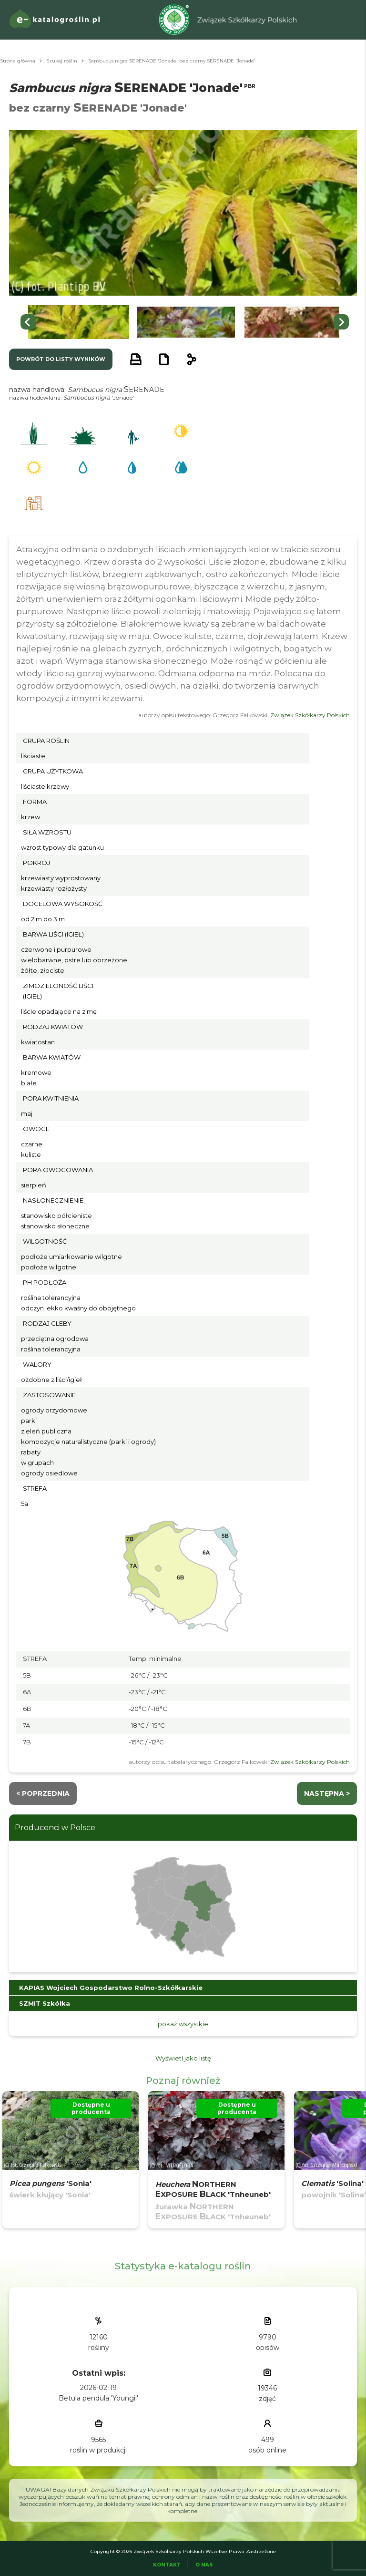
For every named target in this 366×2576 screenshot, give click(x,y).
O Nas (204, 2565)
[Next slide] (341, 322)
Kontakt (167, 2565)
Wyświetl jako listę (183, 2058)
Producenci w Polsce (55, 1827)
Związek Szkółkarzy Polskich (310, 715)
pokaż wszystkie (183, 2024)
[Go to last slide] (28, 322)
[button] (78, 322)
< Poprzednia (43, 1793)
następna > (327, 1793)
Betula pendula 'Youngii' (98, 2398)
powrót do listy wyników (60, 359)
